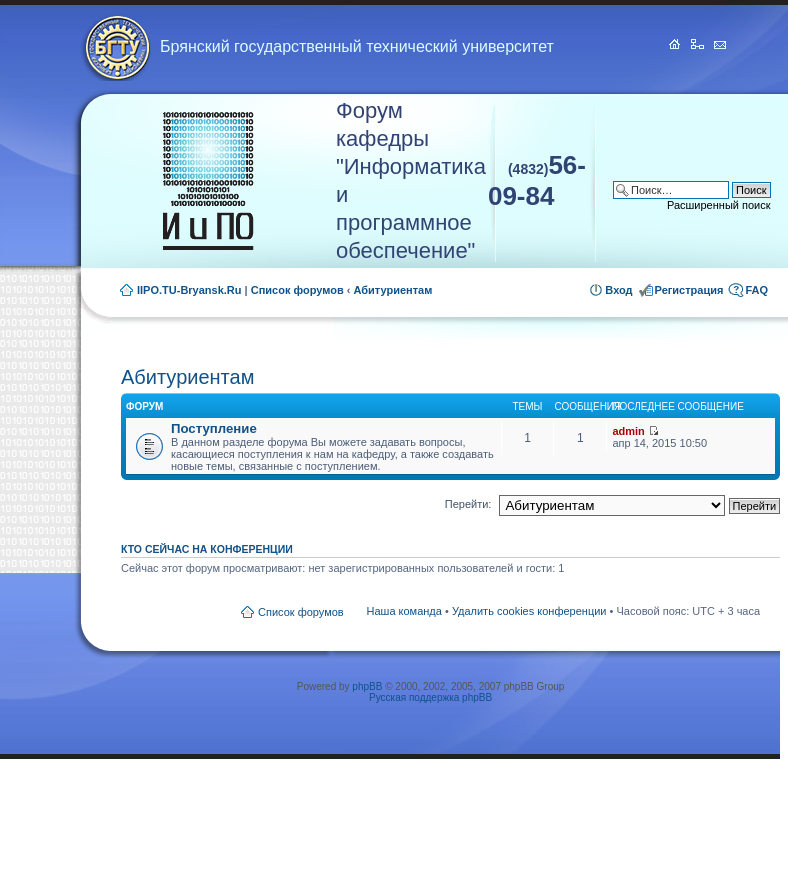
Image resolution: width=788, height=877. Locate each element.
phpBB (367, 686)
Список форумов (297, 290)
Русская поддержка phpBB (430, 697)
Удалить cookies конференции (529, 611)
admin (628, 431)
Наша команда (404, 611)
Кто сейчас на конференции (207, 549)
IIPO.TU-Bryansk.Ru (189, 290)
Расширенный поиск (719, 205)
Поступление (214, 428)
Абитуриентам (393, 290)
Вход (618, 290)
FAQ (756, 290)
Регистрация (689, 290)
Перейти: (468, 504)
